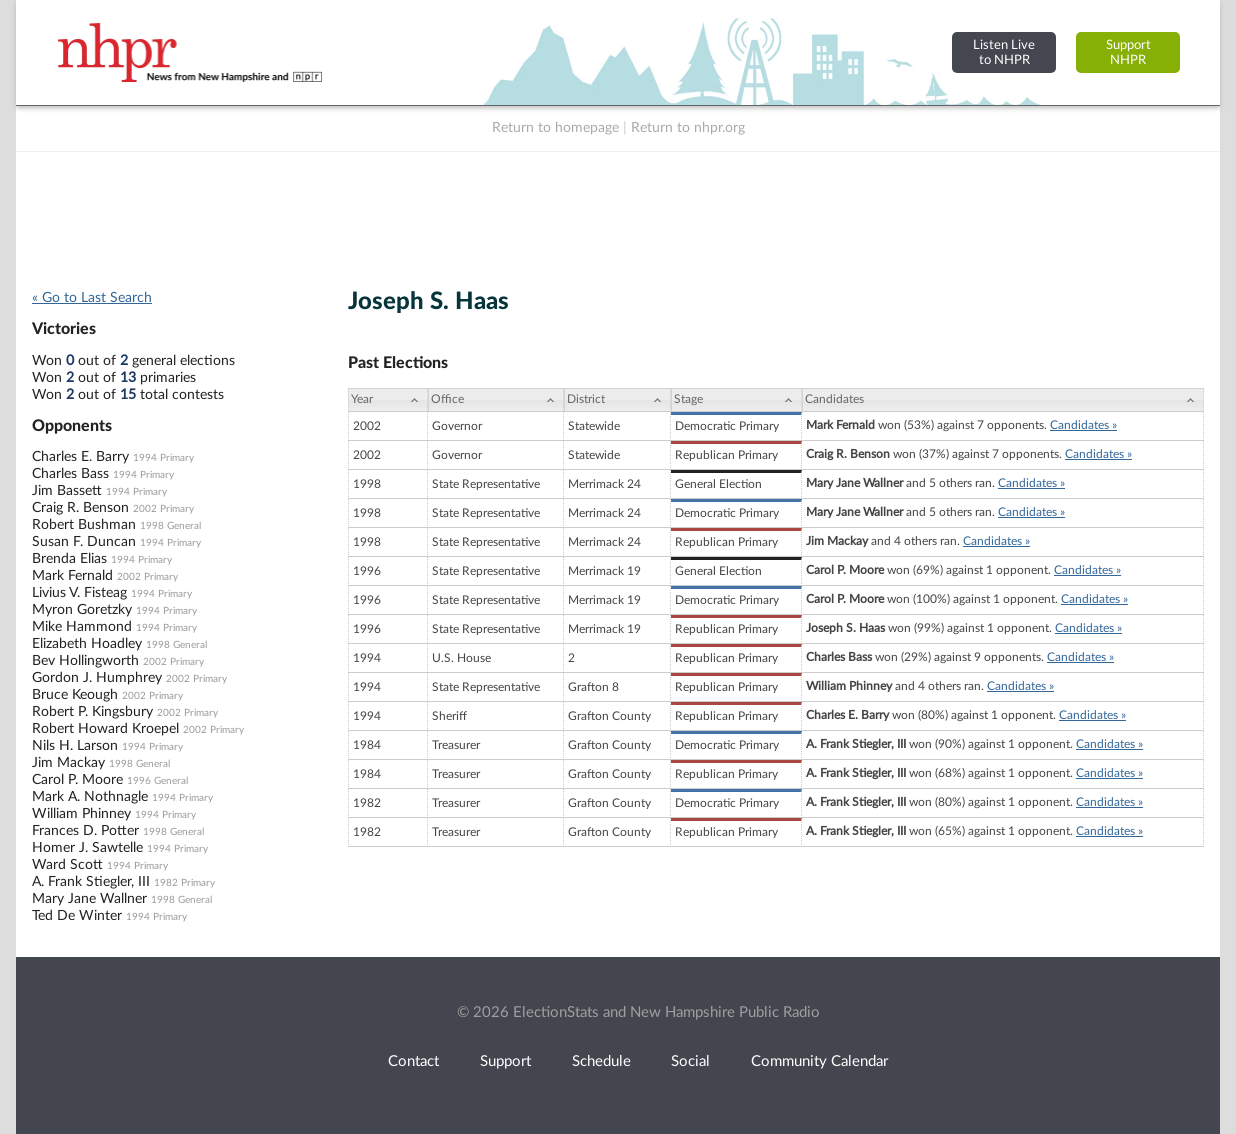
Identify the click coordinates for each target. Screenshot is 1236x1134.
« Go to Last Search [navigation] (92, 298)
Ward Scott (67, 865)
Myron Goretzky (82, 610)
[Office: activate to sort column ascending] (496, 400)
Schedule (601, 1061)
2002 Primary (163, 509)
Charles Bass (70, 474)
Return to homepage (555, 128)
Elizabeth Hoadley (87, 644)
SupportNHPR (1128, 52)
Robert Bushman (84, 525)
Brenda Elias (69, 559)
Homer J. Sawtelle (87, 848)
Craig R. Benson (80, 508)
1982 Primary (184, 883)
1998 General (170, 526)
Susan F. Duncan (84, 542)
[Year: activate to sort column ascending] (388, 400)
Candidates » (1083, 425)
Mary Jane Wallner (89, 899)
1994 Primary (163, 458)
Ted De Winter (77, 916)
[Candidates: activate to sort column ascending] (1003, 400)
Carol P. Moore (77, 780)
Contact (413, 1061)
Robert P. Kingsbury (92, 712)
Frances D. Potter (85, 831)
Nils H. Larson (75, 746)
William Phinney (81, 814)
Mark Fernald (72, 576)
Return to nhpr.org (688, 128)
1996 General (157, 781)
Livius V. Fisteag (79, 593)
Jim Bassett (67, 491)
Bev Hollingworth (85, 661)
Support (505, 1061)
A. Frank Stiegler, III (91, 882)
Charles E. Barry (80, 457)
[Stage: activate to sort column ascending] (736, 400)
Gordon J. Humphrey (97, 678)
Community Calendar (819, 1061)
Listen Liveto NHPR (1004, 52)
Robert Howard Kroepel (105, 729)
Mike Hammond (82, 627)
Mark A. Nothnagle (90, 797)
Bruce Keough (75, 695)
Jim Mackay (68, 763)
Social (690, 1061)
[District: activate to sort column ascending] (617, 400)
